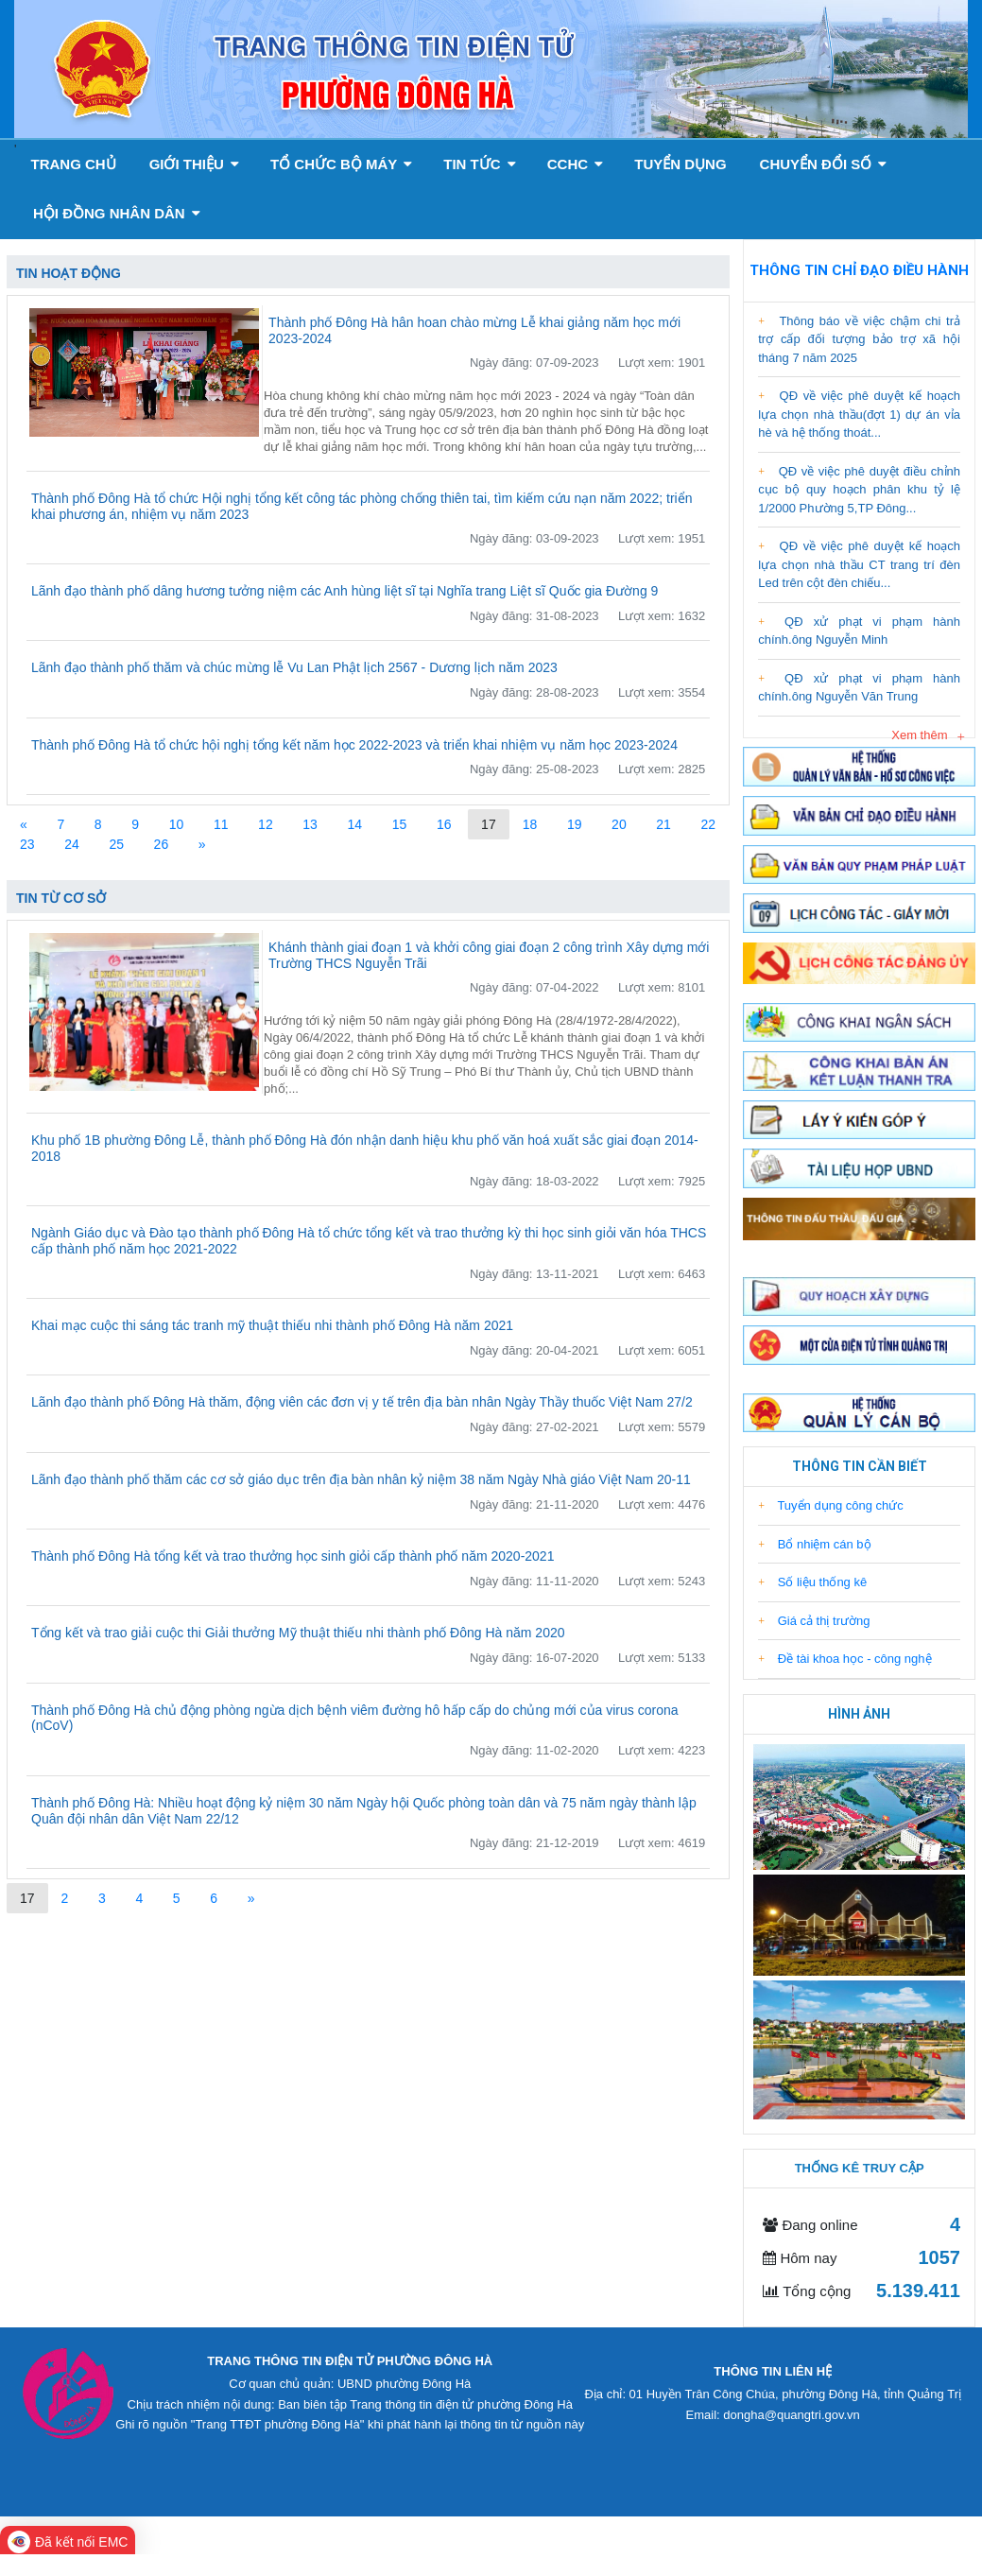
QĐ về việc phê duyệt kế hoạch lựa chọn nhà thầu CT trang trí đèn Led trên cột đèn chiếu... (859, 564)
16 (444, 824)
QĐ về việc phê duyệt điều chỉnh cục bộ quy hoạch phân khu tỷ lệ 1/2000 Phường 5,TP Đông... (859, 489)
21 (663, 824)
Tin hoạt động (68, 273)
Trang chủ (72, 164)
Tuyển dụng (680, 164)
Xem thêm (919, 735)
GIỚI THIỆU (194, 164)
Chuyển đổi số (823, 164)
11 (221, 824)
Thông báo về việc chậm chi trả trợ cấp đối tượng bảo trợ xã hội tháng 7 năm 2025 (859, 339)
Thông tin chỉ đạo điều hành (859, 270)
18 (530, 824)
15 (399, 824)
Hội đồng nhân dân (116, 213)
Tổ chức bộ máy (341, 164)
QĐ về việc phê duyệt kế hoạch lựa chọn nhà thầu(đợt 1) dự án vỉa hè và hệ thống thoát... (859, 414)
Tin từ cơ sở (61, 898)
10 (176, 824)
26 (161, 844)
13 (310, 824)
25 (116, 844)
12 (265, 824)
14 (355, 824)
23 (27, 844)
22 (708, 824)
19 (574, 824)
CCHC (575, 164)
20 (619, 824)
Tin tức (479, 164)
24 (71, 844)
